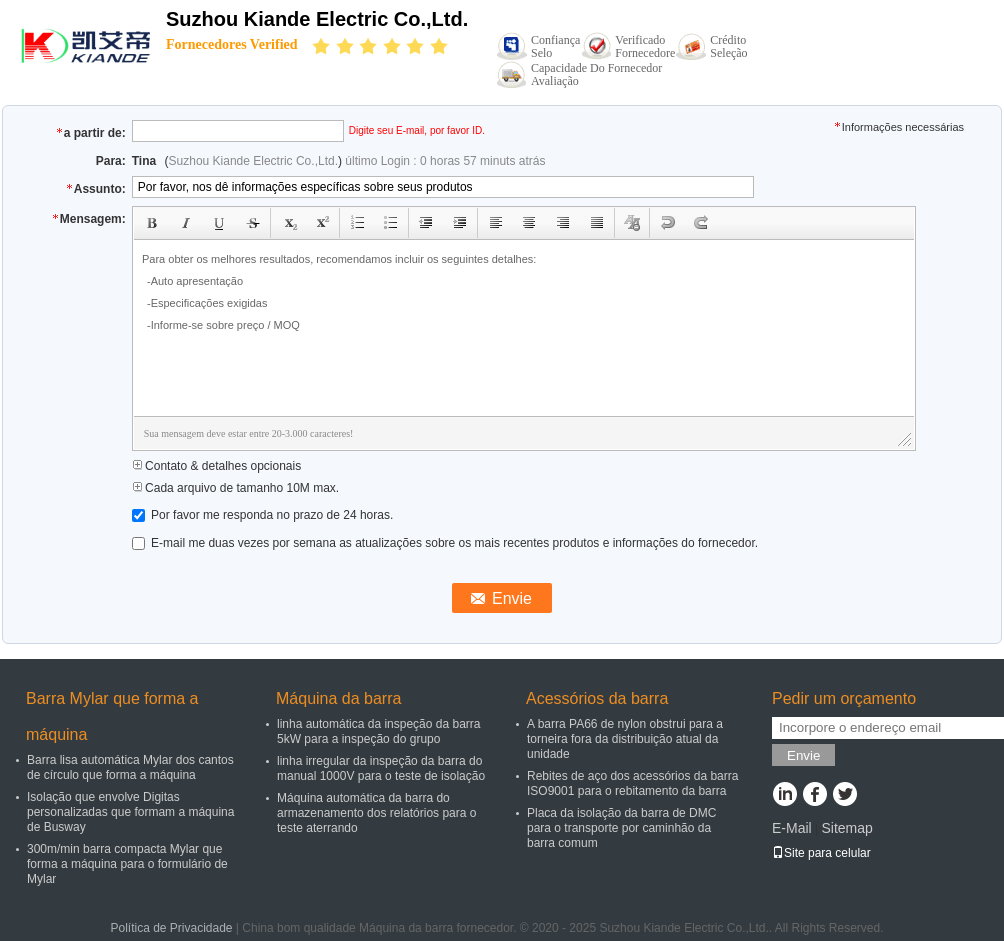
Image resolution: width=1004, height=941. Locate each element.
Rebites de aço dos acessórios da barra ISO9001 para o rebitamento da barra (632, 783)
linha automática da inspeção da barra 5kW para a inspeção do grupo (378, 731)
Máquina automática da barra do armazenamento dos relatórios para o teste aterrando (376, 813)
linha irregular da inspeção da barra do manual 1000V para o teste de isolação (381, 768)
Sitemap (846, 828)
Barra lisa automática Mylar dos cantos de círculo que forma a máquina (130, 767)
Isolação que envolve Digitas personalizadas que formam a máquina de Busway (130, 812)
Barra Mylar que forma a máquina (112, 716)
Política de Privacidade (171, 928)
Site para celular (821, 853)
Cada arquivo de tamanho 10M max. (235, 488)
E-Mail (792, 828)
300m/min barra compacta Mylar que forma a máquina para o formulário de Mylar (127, 864)
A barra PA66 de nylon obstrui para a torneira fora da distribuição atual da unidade (625, 739)
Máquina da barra (338, 698)
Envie (803, 755)
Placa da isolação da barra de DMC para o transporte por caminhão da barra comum (621, 828)
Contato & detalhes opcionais (216, 466)
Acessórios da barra (597, 698)
